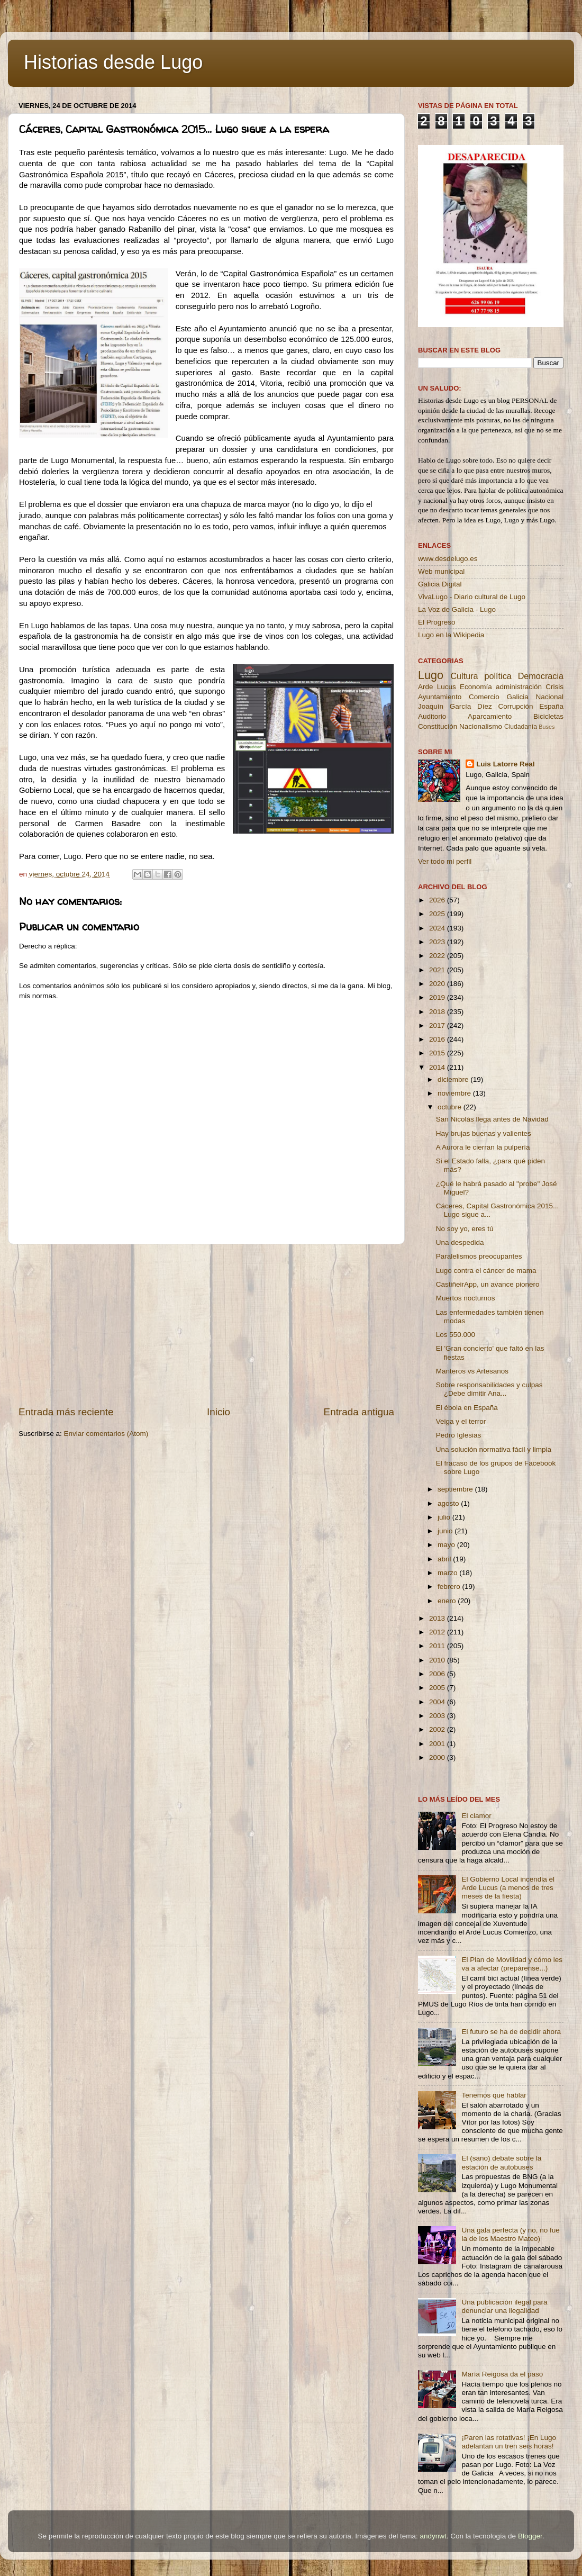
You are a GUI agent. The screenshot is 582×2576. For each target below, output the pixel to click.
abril (445, 1559)
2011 (438, 1646)
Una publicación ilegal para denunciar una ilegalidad (504, 2306)
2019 (438, 997)
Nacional (549, 697)
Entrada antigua (359, 1411)
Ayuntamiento (439, 697)
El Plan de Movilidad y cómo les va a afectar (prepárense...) (511, 1964)
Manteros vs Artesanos (472, 1371)
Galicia (517, 697)
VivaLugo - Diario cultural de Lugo (471, 597)
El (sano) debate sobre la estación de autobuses (501, 2162)
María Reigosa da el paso (502, 2374)
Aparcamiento (490, 716)
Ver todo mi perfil (444, 861)
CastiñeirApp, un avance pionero (488, 1284)
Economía (476, 687)
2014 (438, 1067)
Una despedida (460, 1242)
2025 (438, 914)
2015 (438, 1053)
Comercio (484, 697)
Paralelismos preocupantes (479, 1256)
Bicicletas (548, 716)
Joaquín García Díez (455, 706)
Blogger (530, 2536)
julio (445, 1517)
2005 (438, 1688)
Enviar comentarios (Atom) (106, 1434)
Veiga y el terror (461, 1421)
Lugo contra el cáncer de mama (486, 1271)
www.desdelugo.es (448, 559)
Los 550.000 (455, 1335)
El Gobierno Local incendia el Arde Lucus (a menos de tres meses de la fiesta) (507, 1887)
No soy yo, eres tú (465, 1229)
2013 (438, 1618)
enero (448, 1601)
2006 (438, 1674)
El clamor (476, 1816)
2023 (438, 942)
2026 (438, 900)
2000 (438, 1757)
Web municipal (441, 571)
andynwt (433, 2536)
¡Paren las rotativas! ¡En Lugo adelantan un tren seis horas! (508, 2442)
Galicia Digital (440, 584)
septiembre (456, 1489)
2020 (438, 984)
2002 (438, 1729)
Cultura (464, 676)
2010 (438, 1660)
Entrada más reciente (66, 1411)
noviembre (455, 1093)
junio (446, 1531)
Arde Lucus (437, 687)
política (497, 676)
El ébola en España (467, 1408)
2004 (438, 1702)
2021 (438, 970)
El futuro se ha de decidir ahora (511, 2032)
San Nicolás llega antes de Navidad (492, 1119)
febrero (450, 1586)
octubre (450, 1107)
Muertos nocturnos (465, 1298)
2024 (438, 928)
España (551, 706)
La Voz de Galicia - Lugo (457, 609)
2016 (438, 1039)
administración (519, 687)
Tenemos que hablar (493, 2095)
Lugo (430, 675)
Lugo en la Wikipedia (451, 635)
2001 (438, 1744)
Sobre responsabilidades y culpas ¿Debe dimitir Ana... (489, 1389)
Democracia (540, 676)
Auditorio (432, 716)
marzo (448, 1573)
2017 (438, 1025)
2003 (438, 1716)
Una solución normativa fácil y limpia (493, 1449)
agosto (449, 1503)
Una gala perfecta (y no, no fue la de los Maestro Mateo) (510, 2234)
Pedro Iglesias (458, 1435)
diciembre (454, 1079)
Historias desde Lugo (113, 62)
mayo (447, 1545)
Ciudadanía (520, 726)
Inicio (218, 1411)
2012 (438, 1632)
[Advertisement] (206, 1325)
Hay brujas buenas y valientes (483, 1133)
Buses (546, 727)
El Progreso (437, 622)
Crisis (554, 687)
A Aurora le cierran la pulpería (483, 1147)
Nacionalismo (480, 726)
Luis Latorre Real (505, 764)
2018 (438, 1012)
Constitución (437, 726)
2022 (438, 956)
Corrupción (515, 706)
